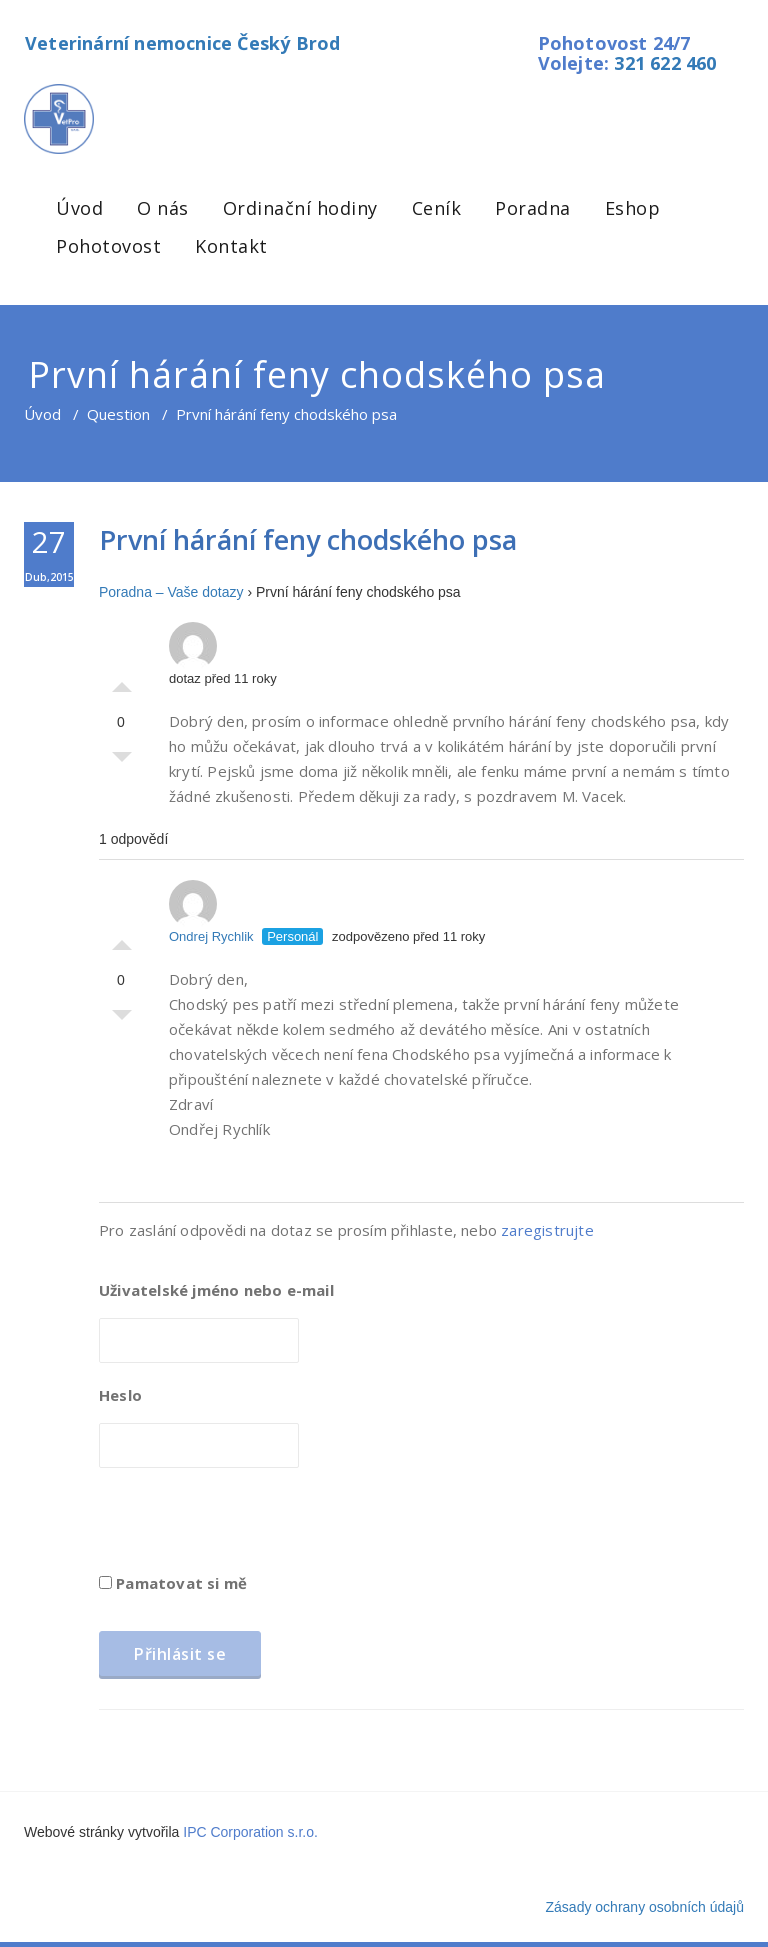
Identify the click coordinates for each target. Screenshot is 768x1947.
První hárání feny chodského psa (308, 539)
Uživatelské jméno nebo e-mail (216, 1290)
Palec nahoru (122, 682)
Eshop (633, 208)
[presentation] (251, 1527)
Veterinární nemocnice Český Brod (182, 43)
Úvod (79, 208)
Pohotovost (108, 246)
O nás (163, 208)
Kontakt (231, 246)
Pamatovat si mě (173, 1583)
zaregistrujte (547, 1230)
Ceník (437, 208)
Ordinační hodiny (300, 208)
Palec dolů (122, 762)
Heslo (120, 1395)
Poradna (533, 208)
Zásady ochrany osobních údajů (645, 1907)
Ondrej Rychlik (211, 912)
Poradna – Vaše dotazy (171, 592)
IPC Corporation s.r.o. (250, 1832)
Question (118, 414)
